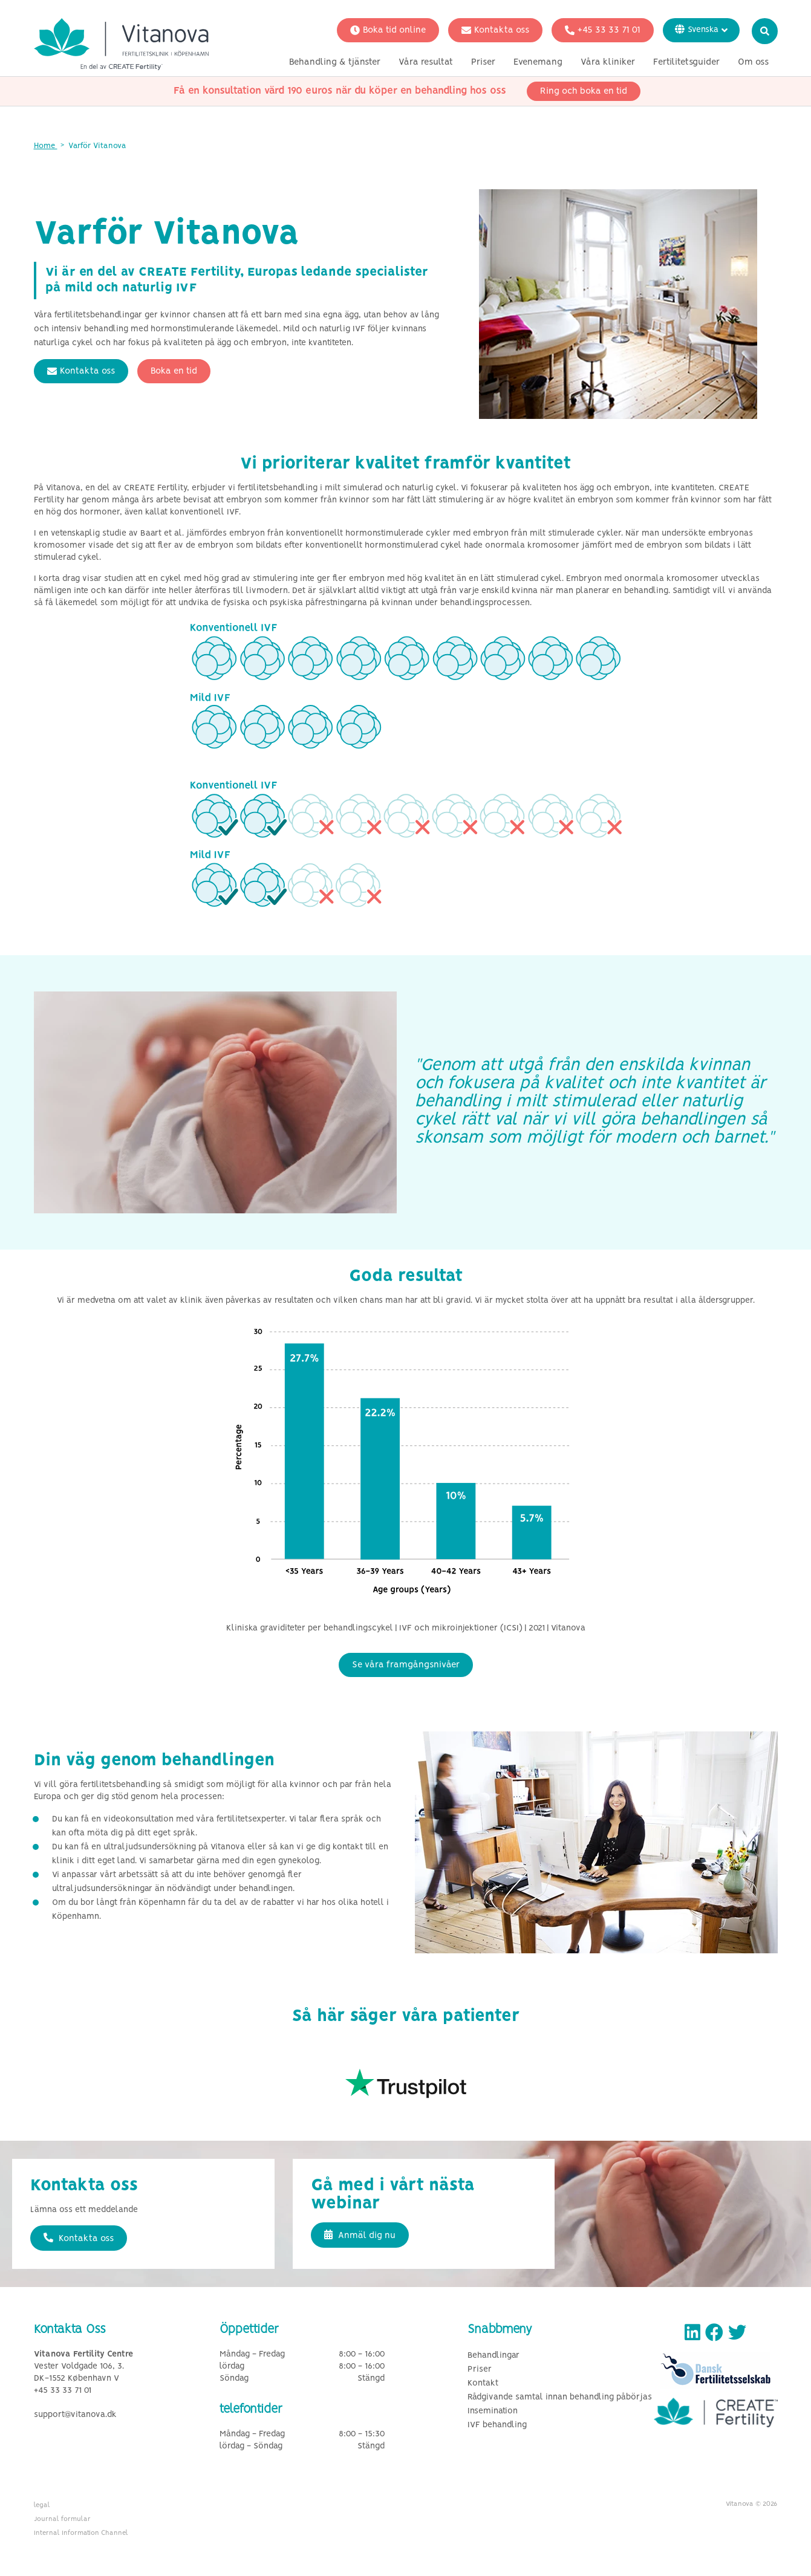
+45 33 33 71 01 (602, 30)
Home (45, 146)
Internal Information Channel (81, 2533)
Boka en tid (174, 371)
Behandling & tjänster (334, 62)
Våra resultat (426, 62)
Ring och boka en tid (583, 91)
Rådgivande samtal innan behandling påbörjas (559, 2397)
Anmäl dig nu (360, 2235)
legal (42, 2505)
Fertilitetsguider (686, 62)
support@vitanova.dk (75, 2414)
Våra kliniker (608, 62)
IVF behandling (497, 2425)
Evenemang (537, 62)
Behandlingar (493, 2355)
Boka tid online (388, 30)
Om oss (753, 62)
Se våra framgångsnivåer (406, 1665)
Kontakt (482, 2383)
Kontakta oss (495, 30)
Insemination (492, 2411)
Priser (483, 62)
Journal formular (62, 2519)
